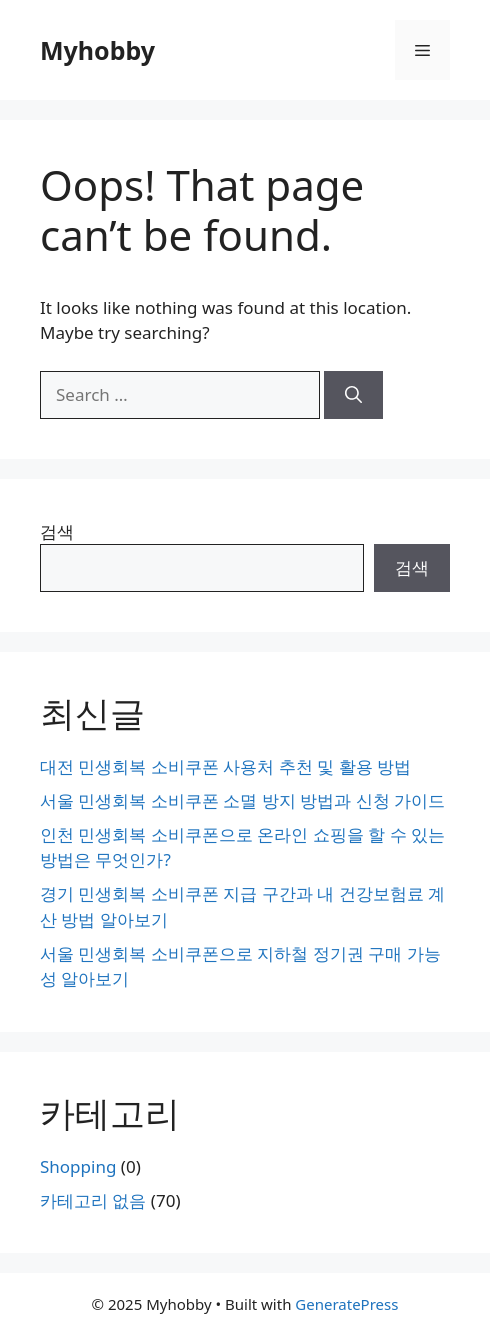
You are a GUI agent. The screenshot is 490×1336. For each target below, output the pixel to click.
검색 (57, 531)
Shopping (78, 1166)
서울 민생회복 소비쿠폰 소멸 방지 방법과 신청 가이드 (242, 800)
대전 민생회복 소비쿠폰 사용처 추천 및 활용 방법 (225, 766)
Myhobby (97, 50)
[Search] (353, 395)
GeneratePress (346, 1304)
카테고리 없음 (93, 1200)
